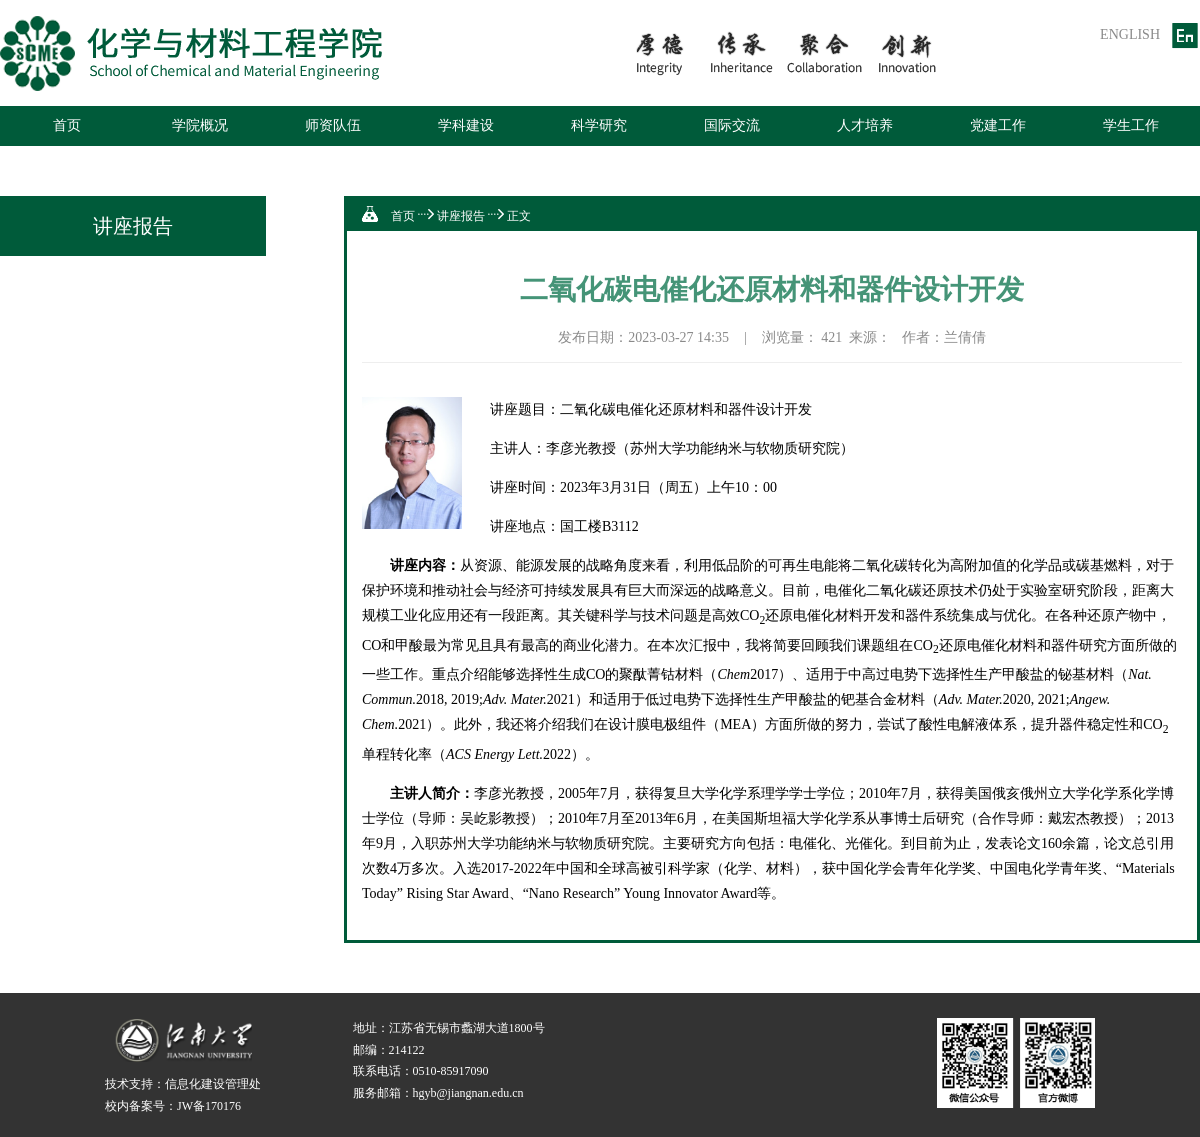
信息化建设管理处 (213, 1084)
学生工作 (1131, 125)
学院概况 (200, 125)
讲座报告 (461, 216)
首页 (67, 125)
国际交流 (732, 125)
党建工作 (998, 125)
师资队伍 (333, 125)
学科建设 (466, 125)
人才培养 (865, 125)
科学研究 (599, 125)
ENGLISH (1130, 34)
